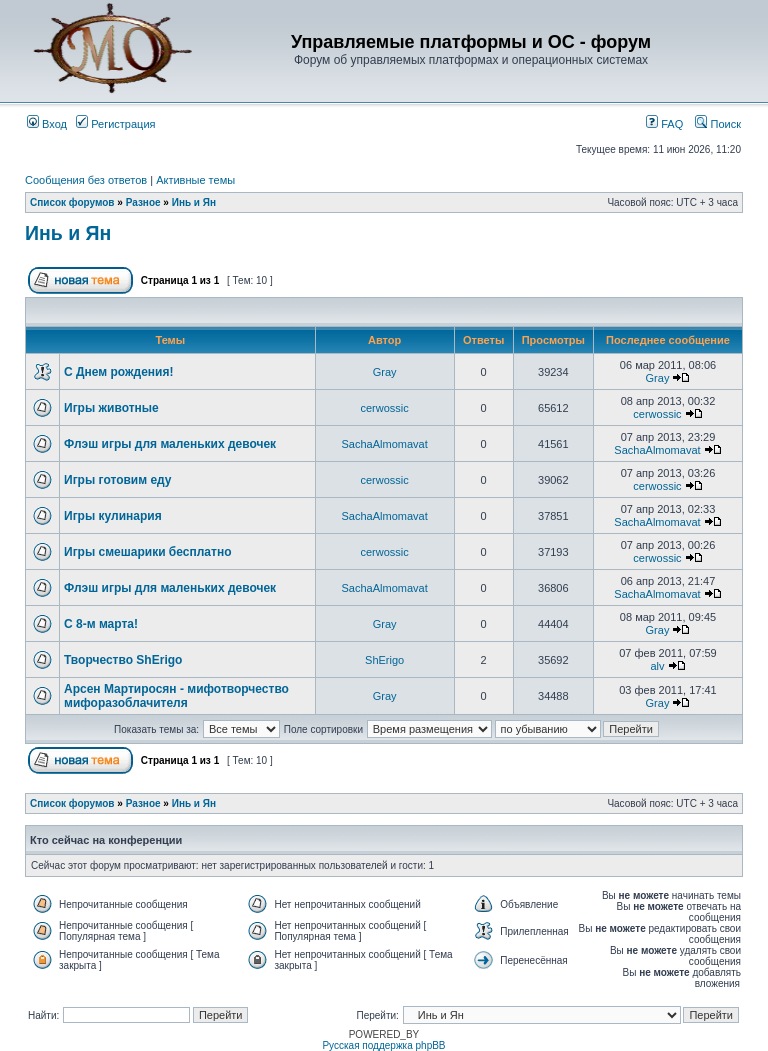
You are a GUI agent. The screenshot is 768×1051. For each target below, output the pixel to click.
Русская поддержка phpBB (383, 1045)
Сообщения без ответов (86, 180)
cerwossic (384, 408)
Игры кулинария (113, 516)
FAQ (664, 124)
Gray (385, 372)
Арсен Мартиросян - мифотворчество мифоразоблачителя (176, 696)
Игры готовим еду (118, 480)
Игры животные (111, 408)
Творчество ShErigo (123, 660)
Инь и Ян (194, 202)
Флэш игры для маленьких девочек (170, 444)
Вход (47, 124)
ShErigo (384, 660)
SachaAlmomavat (385, 444)
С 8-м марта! (101, 624)
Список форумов (72, 202)
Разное (143, 202)
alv (657, 666)
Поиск (718, 124)
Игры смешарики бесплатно (147, 552)
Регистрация (115, 124)
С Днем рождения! (118, 372)
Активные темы (195, 180)
